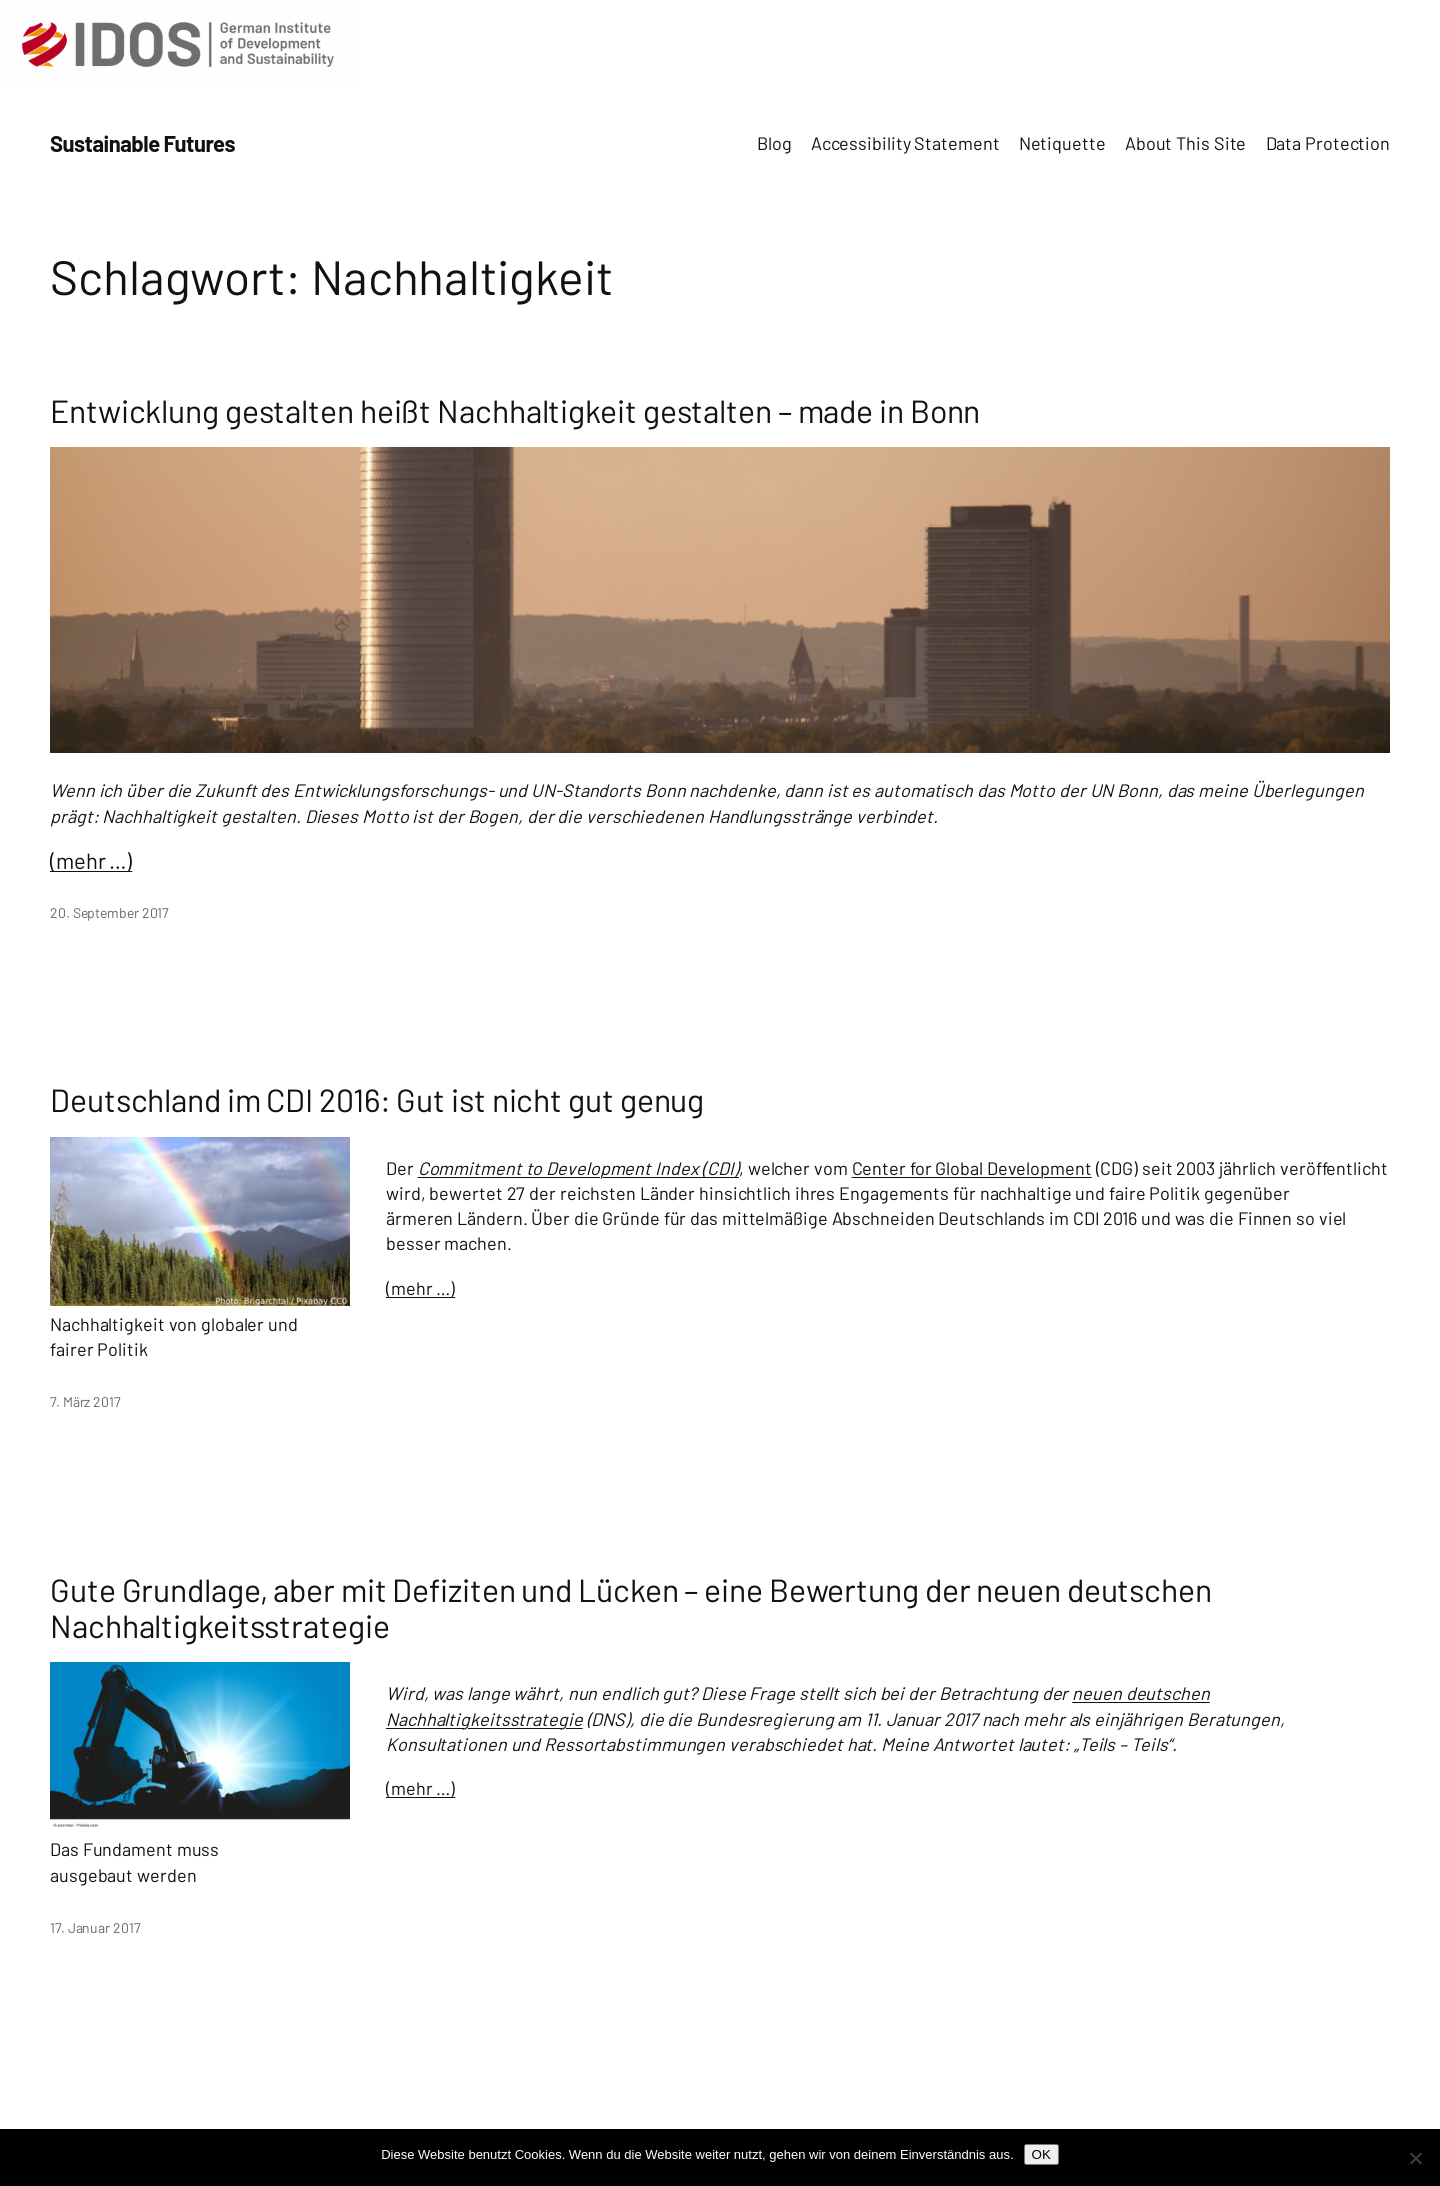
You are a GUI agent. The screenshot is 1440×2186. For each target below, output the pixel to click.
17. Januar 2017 (95, 1927)
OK (1041, 2154)
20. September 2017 (109, 912)
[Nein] (1415, 2158)
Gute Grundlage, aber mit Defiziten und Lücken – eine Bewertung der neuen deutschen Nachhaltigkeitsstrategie (631, 1607)
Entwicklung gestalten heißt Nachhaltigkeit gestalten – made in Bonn (515, 410)
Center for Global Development (972, 1168)
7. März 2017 (85, 1401)
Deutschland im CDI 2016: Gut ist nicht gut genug (377, 1099)
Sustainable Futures (142, 143)
